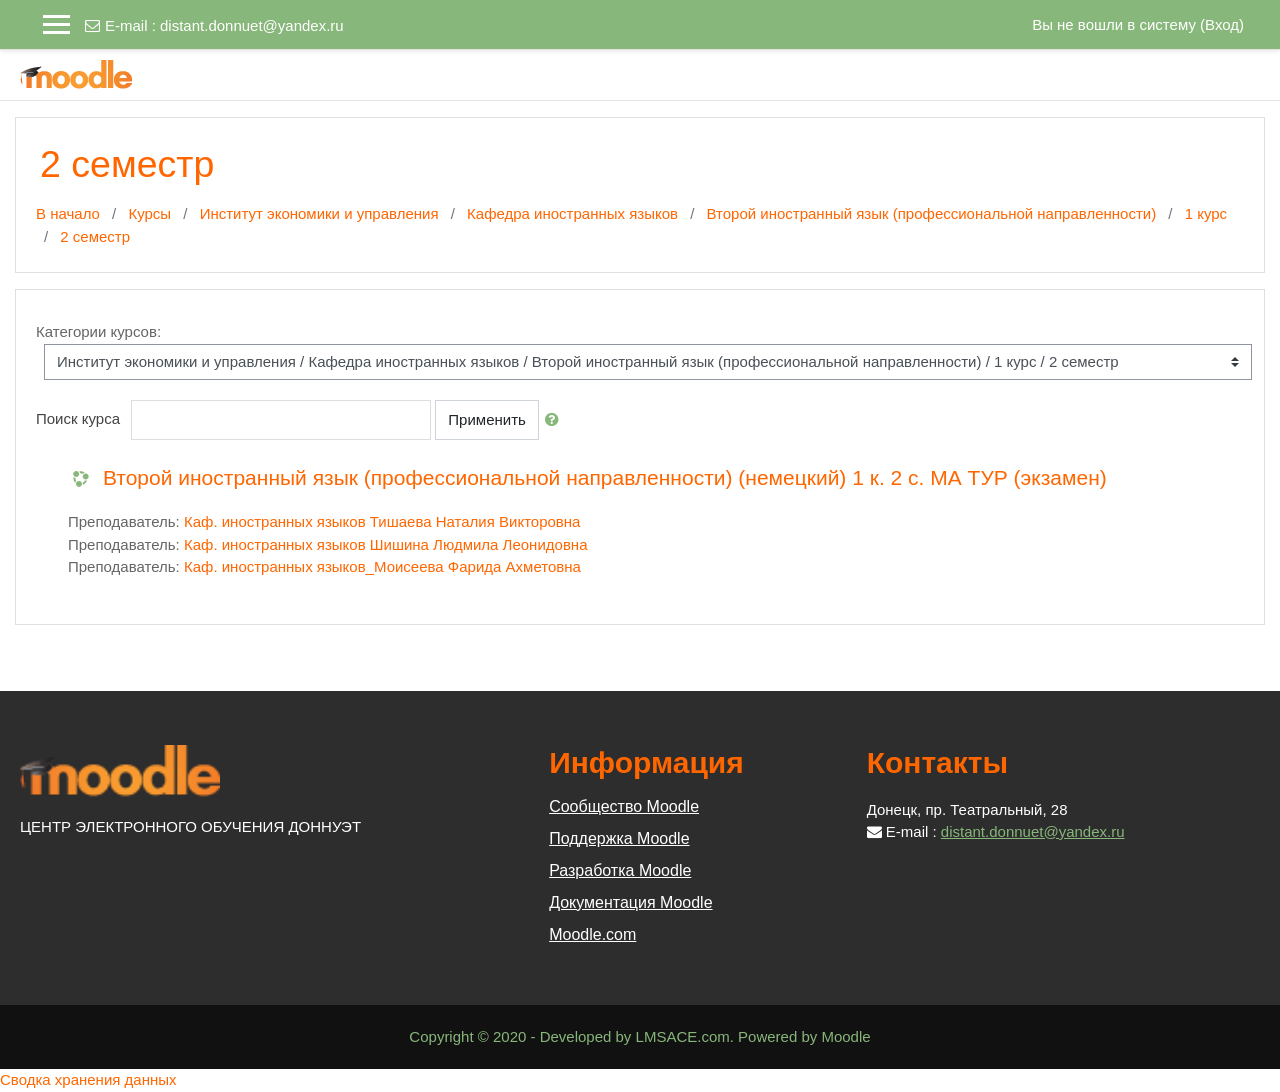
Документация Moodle (630, 902)
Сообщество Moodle (624, 806)
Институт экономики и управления (319, 213)
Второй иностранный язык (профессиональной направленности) (932, 213)
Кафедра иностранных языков (572, 213)
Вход (1222, 24)
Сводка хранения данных (88, 1079)
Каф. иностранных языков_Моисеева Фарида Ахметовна (382, 566)
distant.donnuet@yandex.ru (252, 25)
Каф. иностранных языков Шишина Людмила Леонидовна (386, 544)
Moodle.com (592, 934)
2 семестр (95, 236)
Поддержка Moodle (619, 838)
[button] (556, 420)
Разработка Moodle (620, 870)
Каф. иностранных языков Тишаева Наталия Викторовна (382, 521)
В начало (68, 213)
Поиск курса (78, 418)
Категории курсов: (98, 331)
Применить (487, 419)
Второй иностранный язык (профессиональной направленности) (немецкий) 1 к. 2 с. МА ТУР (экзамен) (605, 477)
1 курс (1206, 213)
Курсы (149, 213)
